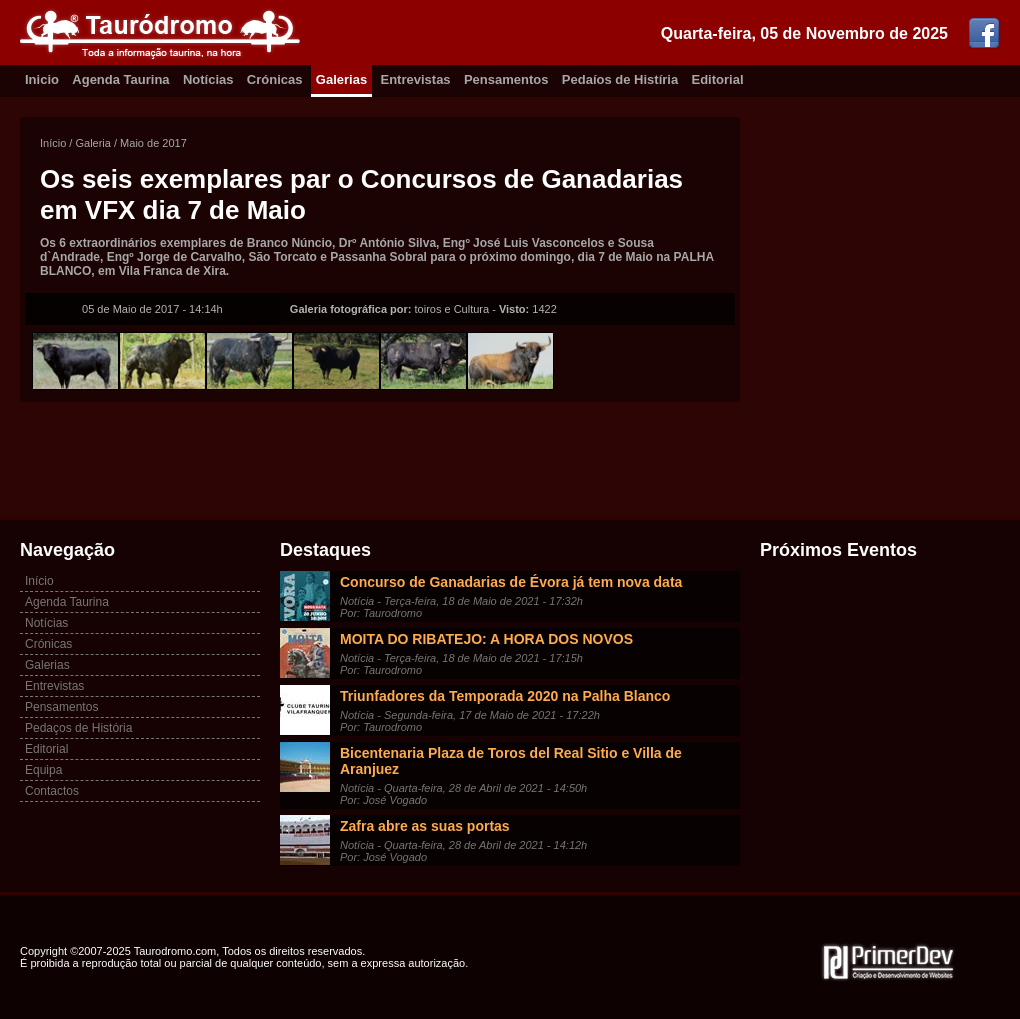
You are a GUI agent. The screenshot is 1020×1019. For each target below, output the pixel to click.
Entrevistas (416, 79)
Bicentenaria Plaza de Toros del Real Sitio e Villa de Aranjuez (511, 761)
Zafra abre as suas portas (425, 826)
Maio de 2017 (153, 143)
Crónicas (275, 79)
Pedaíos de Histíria (620, 79)
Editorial (718, 79)
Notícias (208, 79)
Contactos (52, 791)
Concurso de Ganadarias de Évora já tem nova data (511, 582)
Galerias (341, 79)
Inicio (42, 79)
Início (53, 143)
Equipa (43, 770)
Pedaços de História (78, 728)
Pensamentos (506, 79)
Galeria (92, 143)
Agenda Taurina (120, 79)
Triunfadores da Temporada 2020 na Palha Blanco (505, 696)
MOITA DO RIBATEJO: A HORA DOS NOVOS (486, 639)
